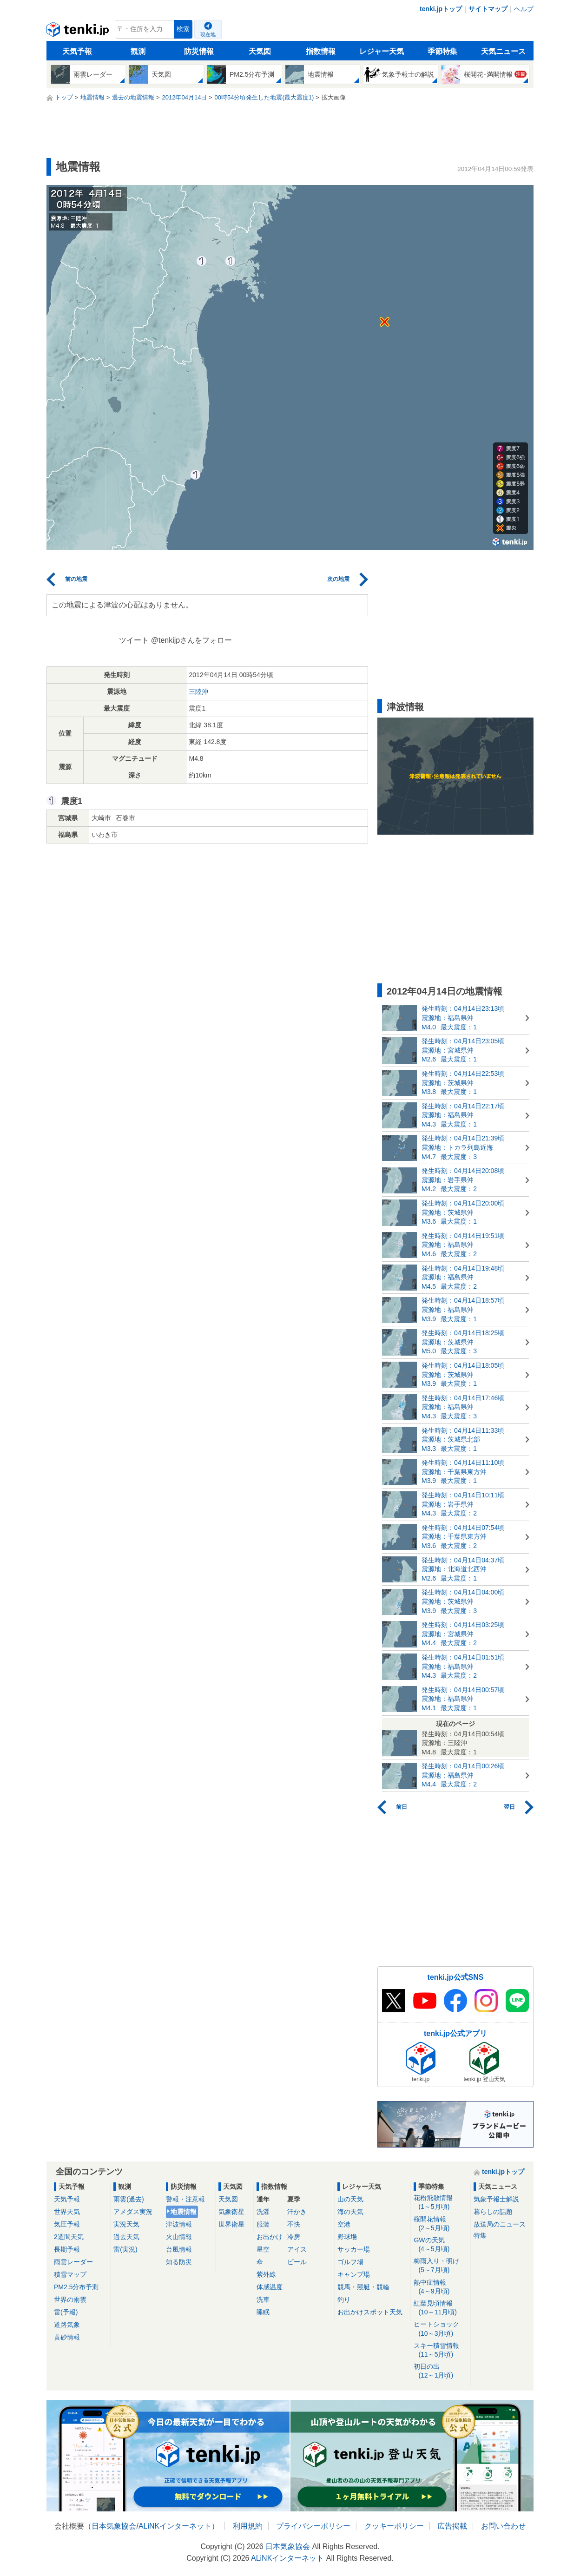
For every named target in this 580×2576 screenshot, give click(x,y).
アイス (297, 2249)
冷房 (293, 2236)
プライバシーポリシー (313, 2526)
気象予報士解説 (496, 2199)
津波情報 (179, 2224)
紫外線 (266, 2274)
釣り (343, 2299)
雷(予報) (66, 2312)
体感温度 (270, 2287)
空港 (343, 2224)
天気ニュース (503, 51)
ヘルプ (524, 9)
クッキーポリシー (394, 2526)
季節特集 (442, 51)
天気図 (260, 51)
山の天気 (350, 2199)
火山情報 (179, 2236)
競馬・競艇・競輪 (363, 2287)
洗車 (263, 2299)
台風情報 (179, 2249)
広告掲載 (452, 2526)
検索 (183, 29)
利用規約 (248, 2526)
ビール (297, 2262)
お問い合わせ (503, 2526)
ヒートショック (440, 2329)
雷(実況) (125, 2249)
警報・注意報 (185, 2199)
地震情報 (184, 2211)
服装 (263, 2224)
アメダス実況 (132, 2211)
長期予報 (67, 2249)
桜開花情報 (440, 2224)
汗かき (297, 2211)
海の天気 (350, 2211)
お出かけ (270, 2236)
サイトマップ (488, 9)
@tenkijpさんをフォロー (191, 640)
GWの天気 (440, 2244)
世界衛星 (231, 2224)
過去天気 (126, 2236)
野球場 (347, 2236)
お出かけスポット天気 (369, 2312)
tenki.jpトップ (441, 9)
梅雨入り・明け (440, 2265)
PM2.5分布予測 (76, 2287)
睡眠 (263, 2312)
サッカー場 (353, 2249)
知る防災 (179, 2262)
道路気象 (67, 2324)
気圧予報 (67, 2224)
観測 (138, 51)
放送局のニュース (500, 2224)
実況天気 (126, 2224)
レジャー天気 (381, 51)
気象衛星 (231, 2211)
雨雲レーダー (73, 2262)
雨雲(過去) (128, 2199)
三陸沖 (198, 691)
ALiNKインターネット (174, 2526)
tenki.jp (78, 31)
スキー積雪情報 (440, 2350)
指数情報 (321, 51)
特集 (480, 2235)
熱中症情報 (440, 2287)
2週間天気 (69, 2236)
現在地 (208, 34)
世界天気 (67, 2211)
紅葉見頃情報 (440, 2308)
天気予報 (77, 51)
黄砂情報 (67, 2337)
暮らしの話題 (493, 2211)
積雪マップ (70, 2274)
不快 (293, 2224)
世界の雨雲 (70, 2299)
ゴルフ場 (350, 2262)
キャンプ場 (353, 2274)
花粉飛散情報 (440, 2202)
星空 (263, 2249)
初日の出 (440, 2371)
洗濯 (263, 2211)
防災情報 (199, 51)
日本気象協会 (114, 2526)
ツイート (134, 640)
